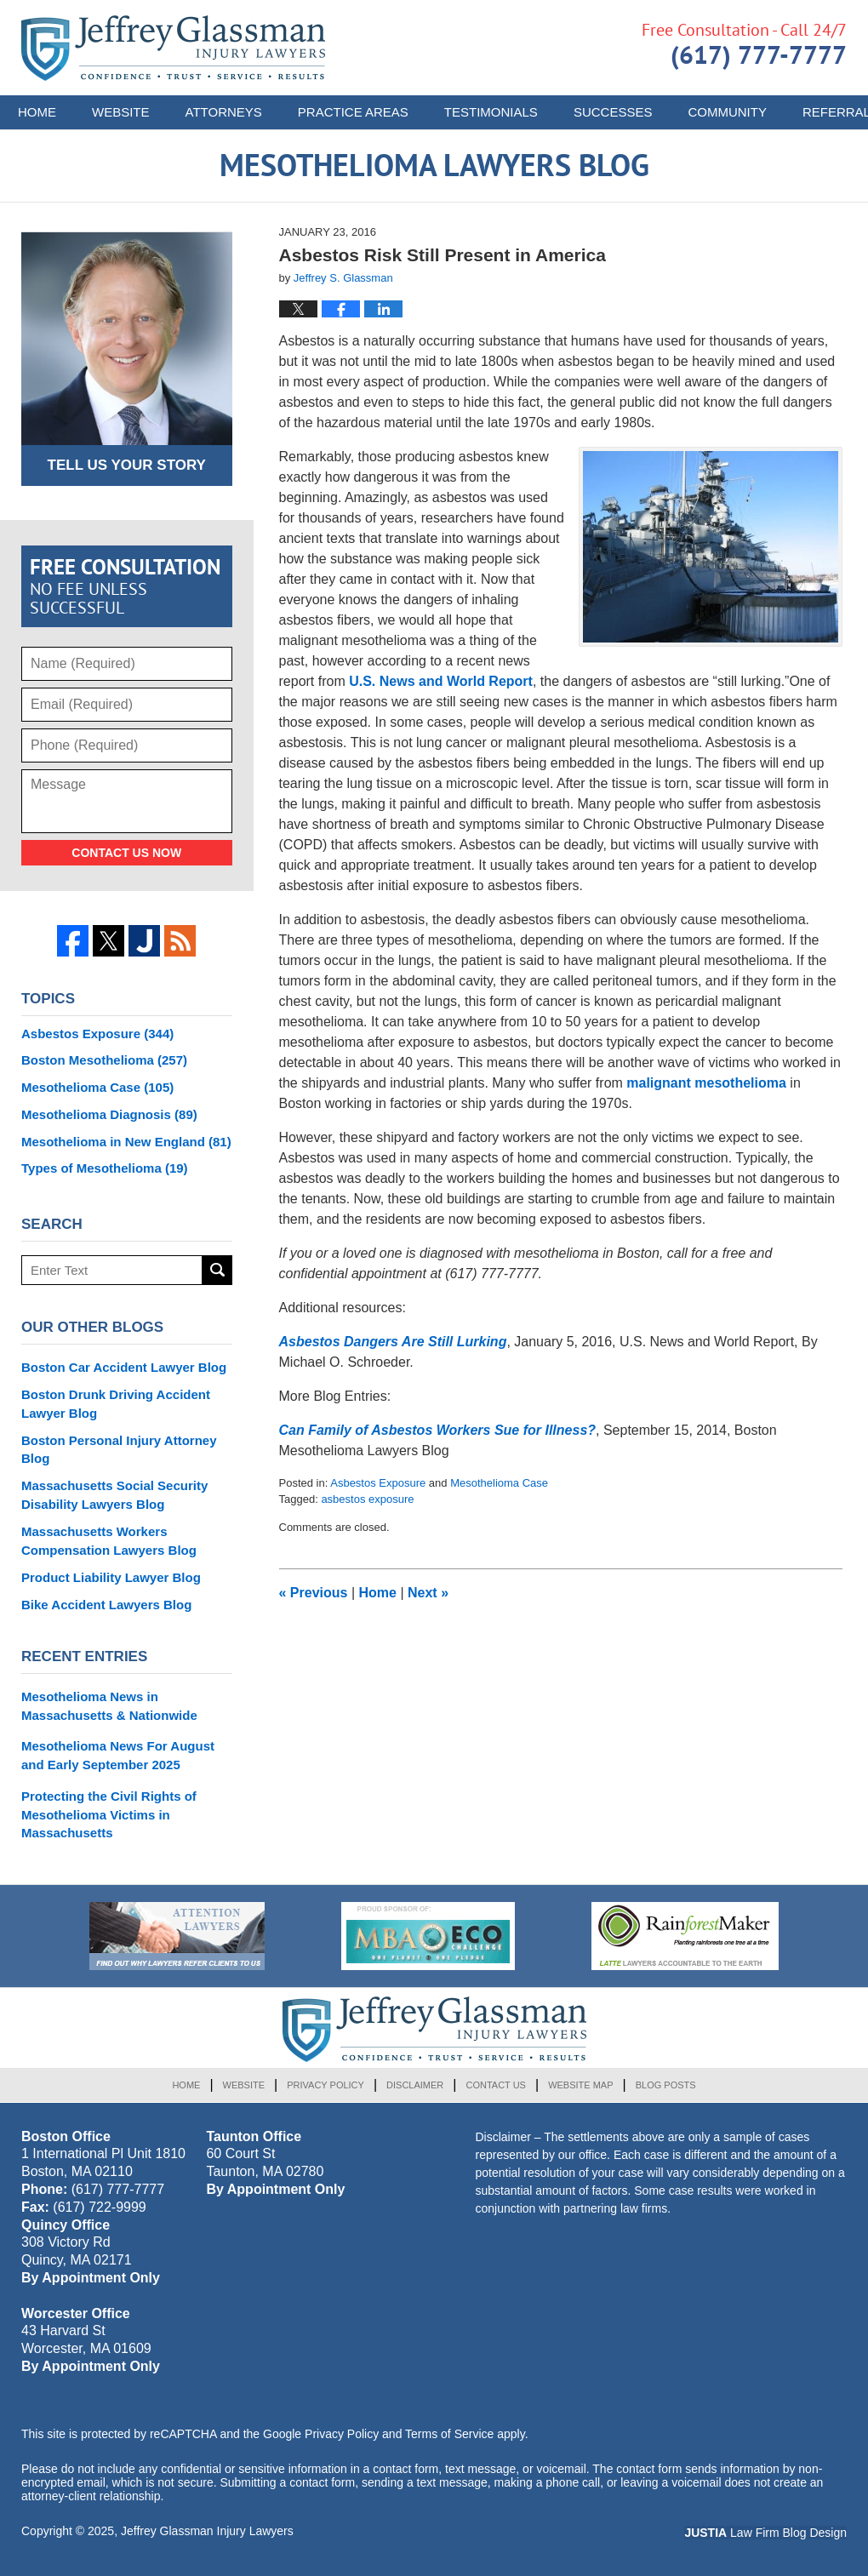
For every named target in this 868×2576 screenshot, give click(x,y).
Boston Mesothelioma (104, 1060)
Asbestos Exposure (377, 1482)
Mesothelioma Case (499, 1482)
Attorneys (224, 112)
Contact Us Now (126, 853)
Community (727, 112)
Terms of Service (449, 2434)
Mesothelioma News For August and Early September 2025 (117, 1755)
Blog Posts (666, 2085)
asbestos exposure (367, 1499)
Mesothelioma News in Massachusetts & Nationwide (109, 1705)
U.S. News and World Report (441, 681)
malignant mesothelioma (706, 1083)
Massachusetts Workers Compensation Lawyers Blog (109, 1540)
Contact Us (495, 2085)
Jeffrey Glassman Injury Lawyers (207, 2531)
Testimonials (491, 112)
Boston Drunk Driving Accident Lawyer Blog (115, 1403)
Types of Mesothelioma (104, 1168)
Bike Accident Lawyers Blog (106, 1604)
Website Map (580, 2085)
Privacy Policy (325, 2085)
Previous (313, 1592)
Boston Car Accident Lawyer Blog (123, 1367)
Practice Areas (353, 112)
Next (428, 1592)
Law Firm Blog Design (765, 2532)
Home (37, 112)
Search (217, 1270)
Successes (613, 112)
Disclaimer (414, 2085)
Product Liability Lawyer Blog (111, 1577)
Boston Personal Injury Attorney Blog (118, 1449)
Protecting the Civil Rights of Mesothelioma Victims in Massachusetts (109, 1815)
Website (121, 112)
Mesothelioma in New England (126, 1141)
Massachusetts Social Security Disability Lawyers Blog (114, 1494)
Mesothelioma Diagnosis (109, 1114)
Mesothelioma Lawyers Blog (173, 48)
